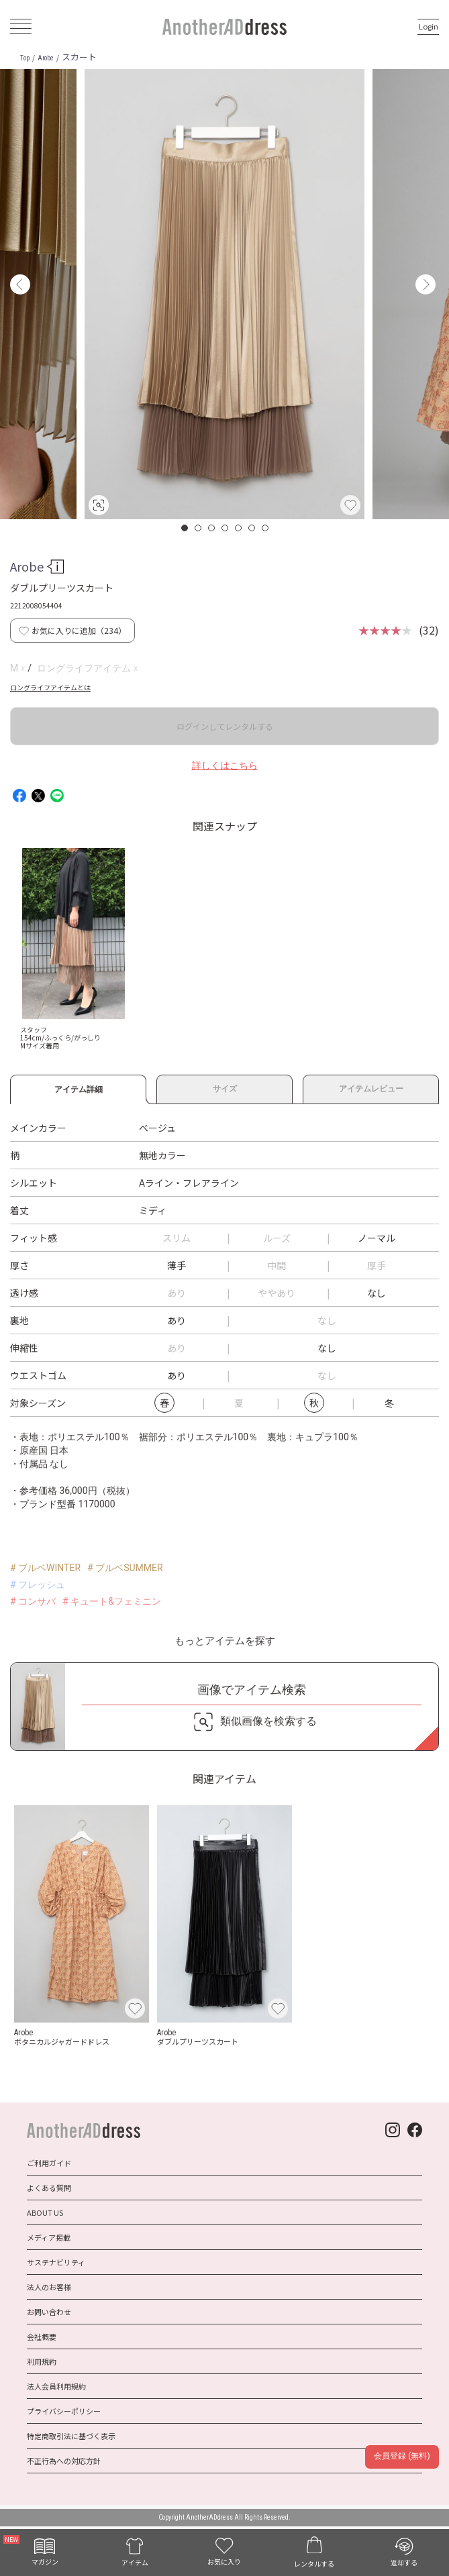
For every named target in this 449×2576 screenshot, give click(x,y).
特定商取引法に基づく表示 (71, 2435)
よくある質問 (49, 2187)
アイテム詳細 (78, 1087)
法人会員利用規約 (56, 2386)
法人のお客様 (49, 2287)
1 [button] (185, 528)
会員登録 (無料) (402, 2456)
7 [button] (266, 528)
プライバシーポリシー (64, 2411)
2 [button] (199, 528)
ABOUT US (45, 2212)
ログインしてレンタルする (225, 726)
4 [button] (225, 528)
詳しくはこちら (225, 765)
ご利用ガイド (49, 2162)
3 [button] (212, 528)
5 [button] (239, 528)
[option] (224, 294)
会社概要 (41, 2336)
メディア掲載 (48, 2237)
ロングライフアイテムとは (50, 687)
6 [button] (252, 528)
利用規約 (41, 2361)
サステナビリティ (56, 2262)
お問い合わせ (49, 2311)
